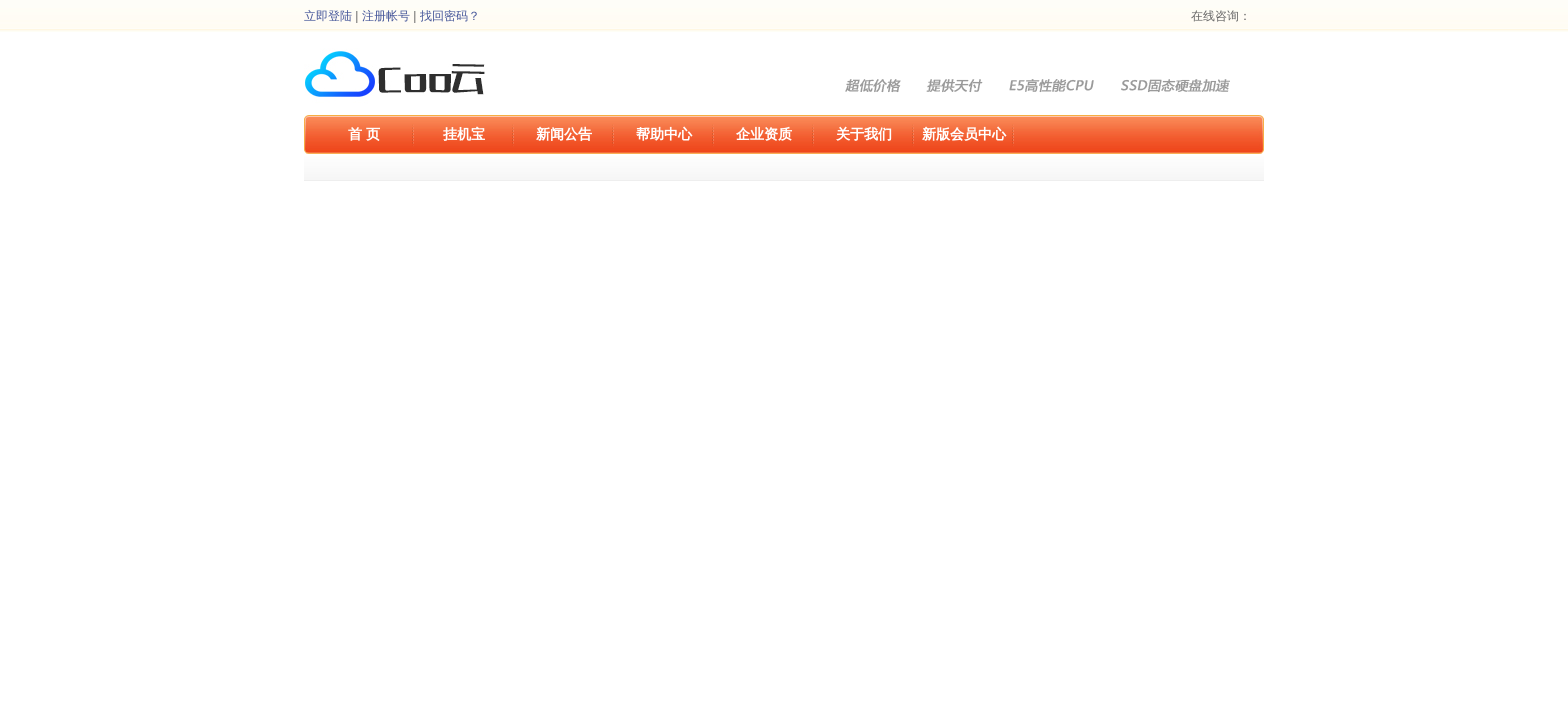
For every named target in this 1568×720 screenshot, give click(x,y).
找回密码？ (450, 16)
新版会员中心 (964, 134)
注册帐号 (386, 16)
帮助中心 (664, 134)
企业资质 (764, 134)
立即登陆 (328, 16)
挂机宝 (464, 134)
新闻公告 (564, 134)
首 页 (364, 134)
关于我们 (864, 134)
